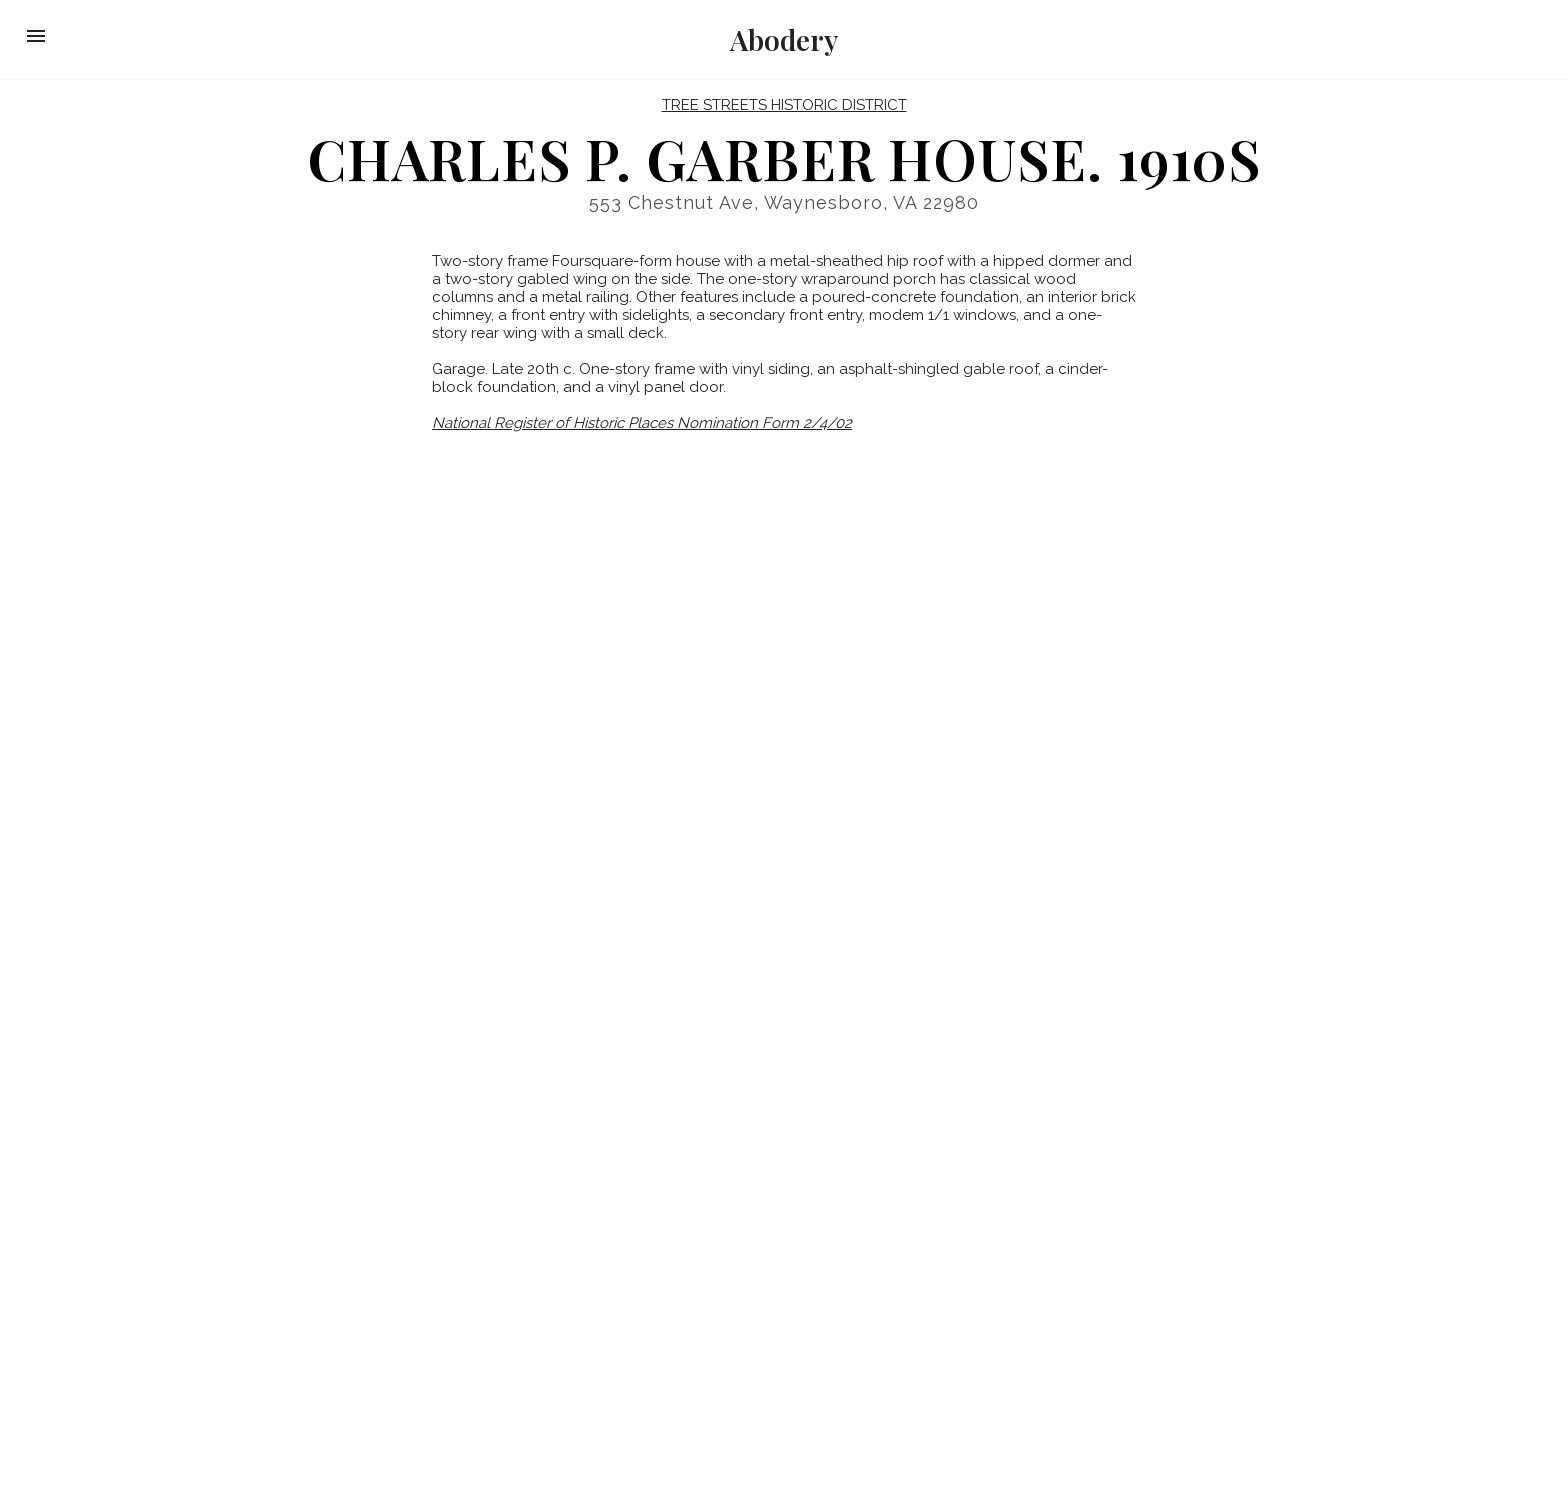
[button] (36, 36)
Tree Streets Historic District (784, 105)
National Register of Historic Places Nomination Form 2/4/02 (642, 423)
